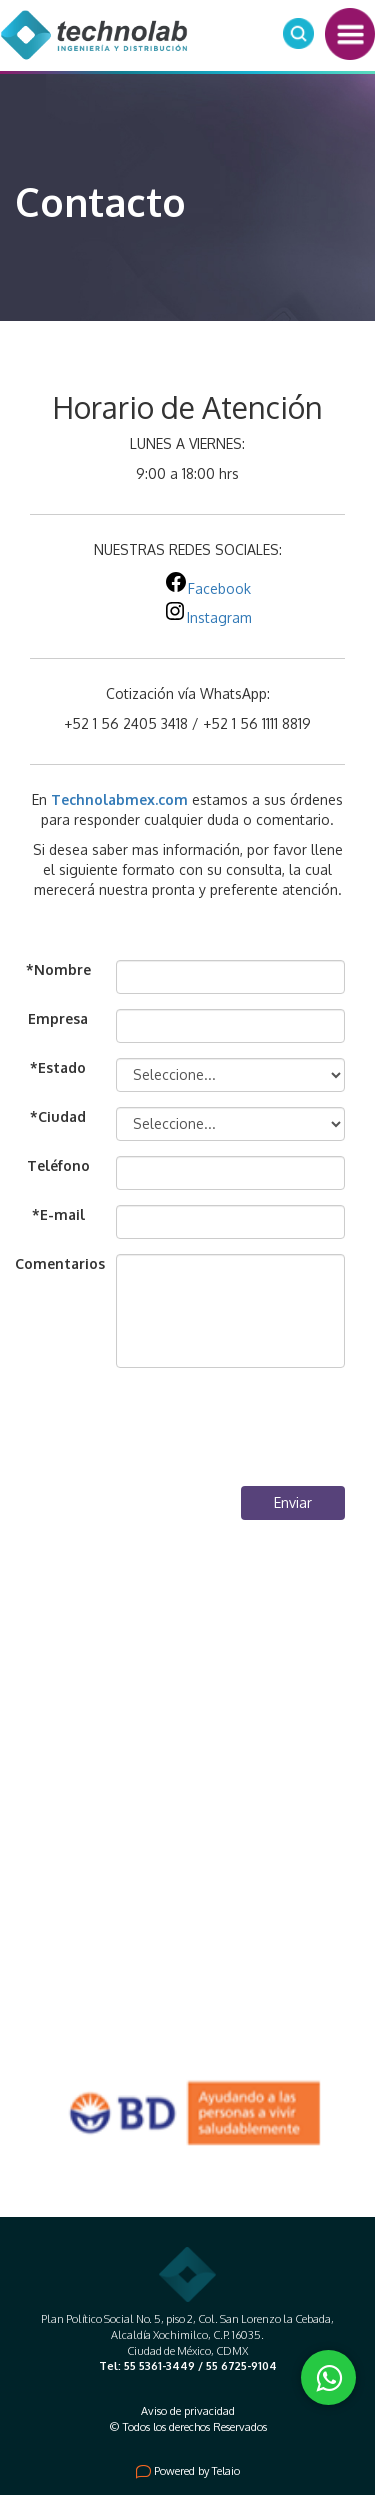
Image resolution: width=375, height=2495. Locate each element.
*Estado (58, 1067)
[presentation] (193, 1432)
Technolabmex (103, 799)
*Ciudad (58, 1116)
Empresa (58, 1018)
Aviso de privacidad (188, 2411)
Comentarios (58, 1263)
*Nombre (58, 969)
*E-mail (58, 1214)
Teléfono (58, 1165)
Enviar (293, 1502)
